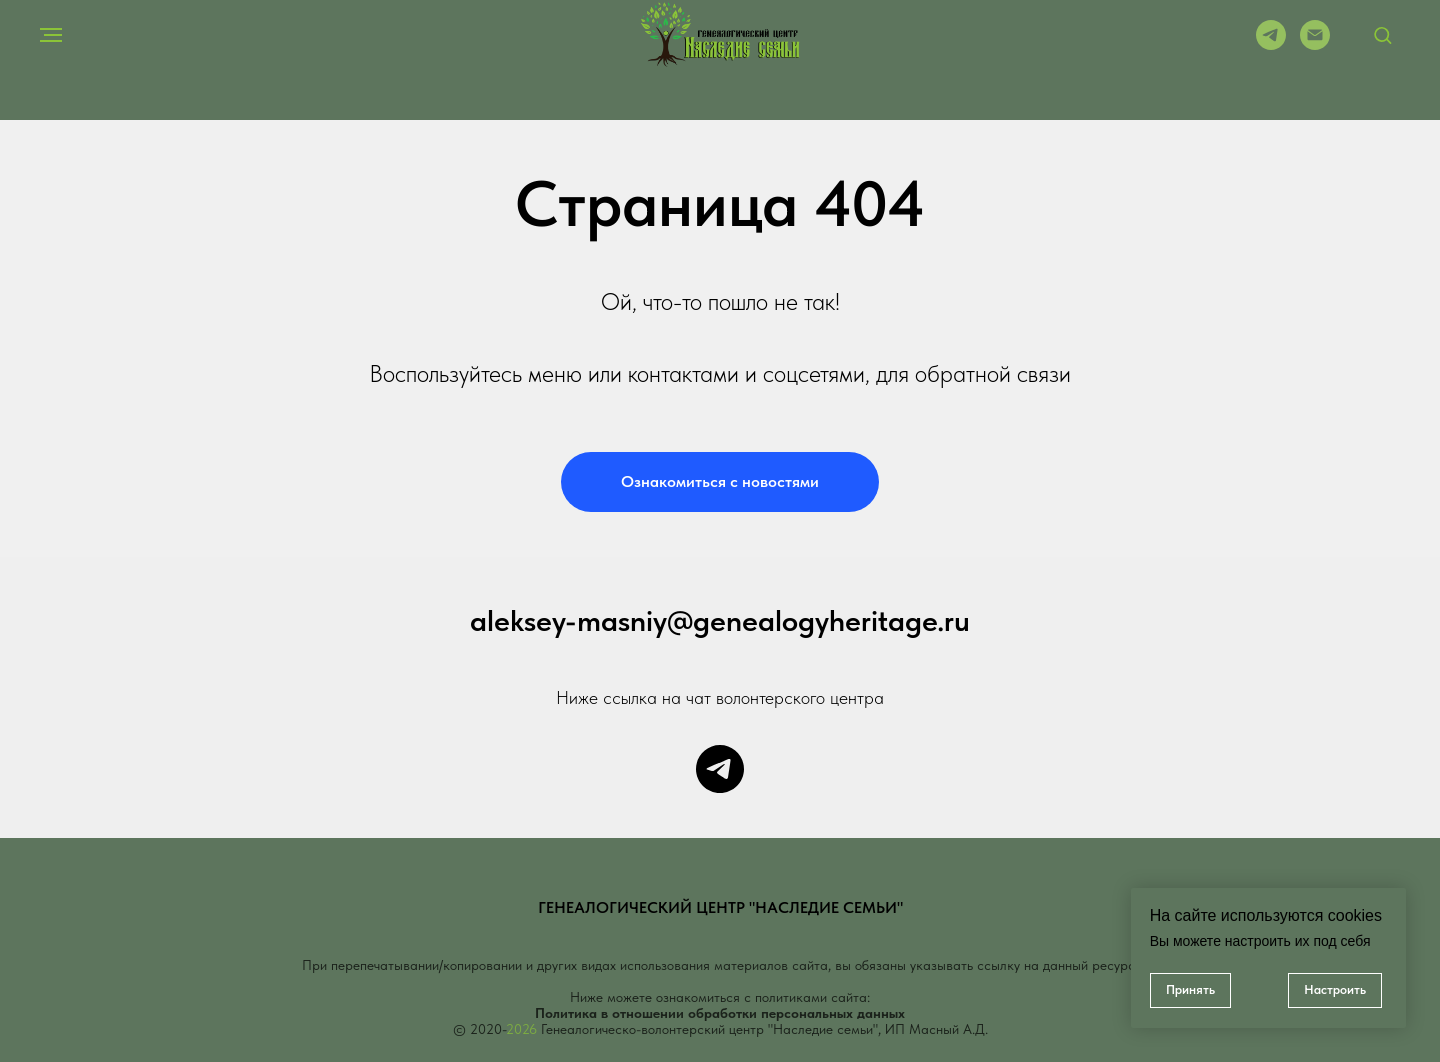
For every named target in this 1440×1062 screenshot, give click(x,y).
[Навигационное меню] (51, 35)
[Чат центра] (720, 769)
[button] (1382, 34)
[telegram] (1271, 44)
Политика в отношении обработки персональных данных (720, 1013)
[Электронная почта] (1315, 44)
